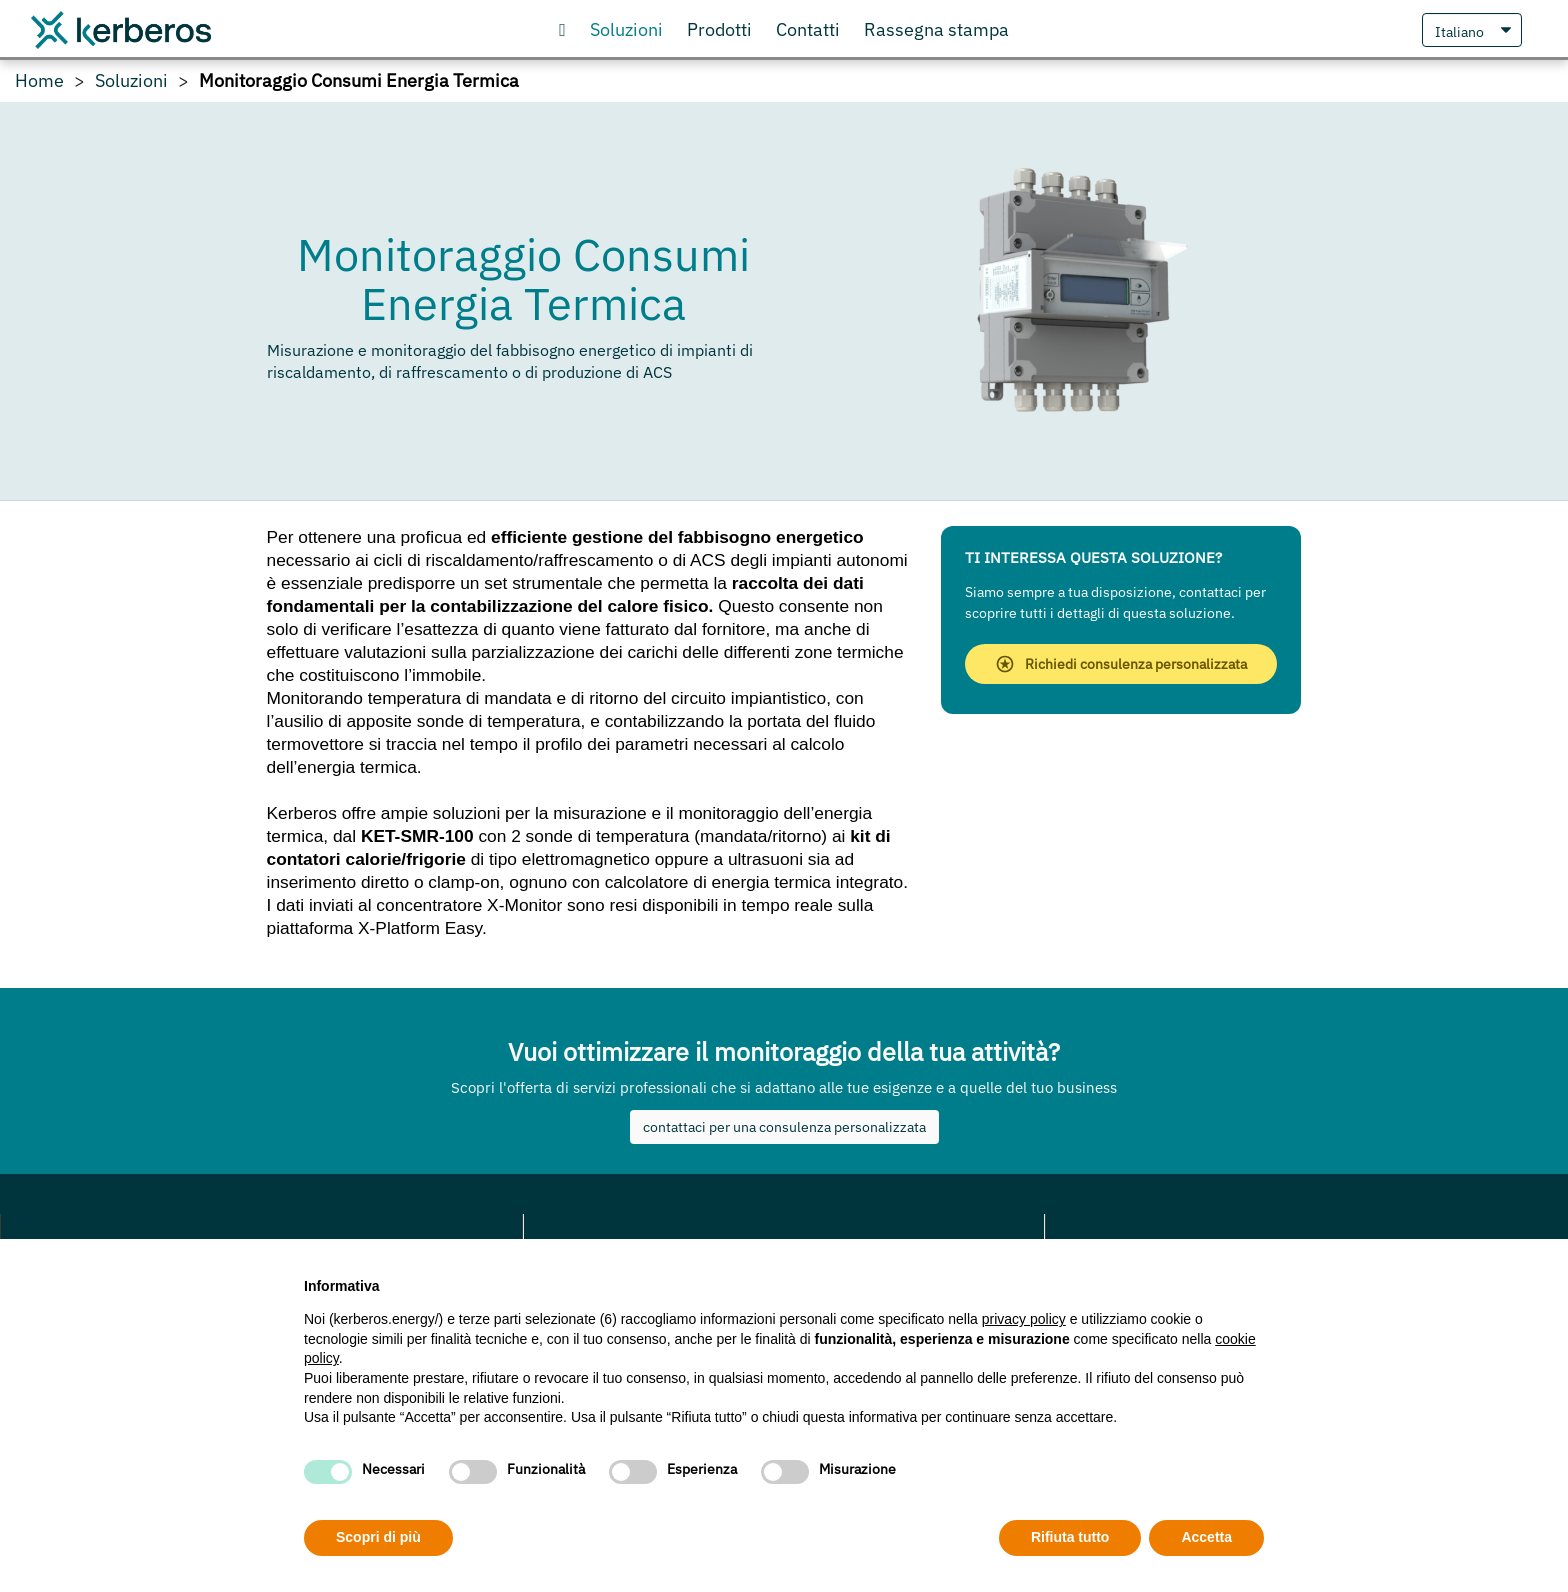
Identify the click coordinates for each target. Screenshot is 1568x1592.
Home (39, 81)
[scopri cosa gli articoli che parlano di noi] (936, 30)
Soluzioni (131, 81)
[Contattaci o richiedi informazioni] (808, 30)
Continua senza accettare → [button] (1171, 1280)
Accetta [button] (1206, 1537)
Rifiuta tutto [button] (1070, 1537)
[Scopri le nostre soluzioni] (626, 30)
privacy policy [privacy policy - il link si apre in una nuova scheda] (1024, 1319)
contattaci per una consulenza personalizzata (784, 1127)
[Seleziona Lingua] (1472, 30)
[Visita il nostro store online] (719, 30)
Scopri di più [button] (378, 1537)
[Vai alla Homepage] (562, 30)
